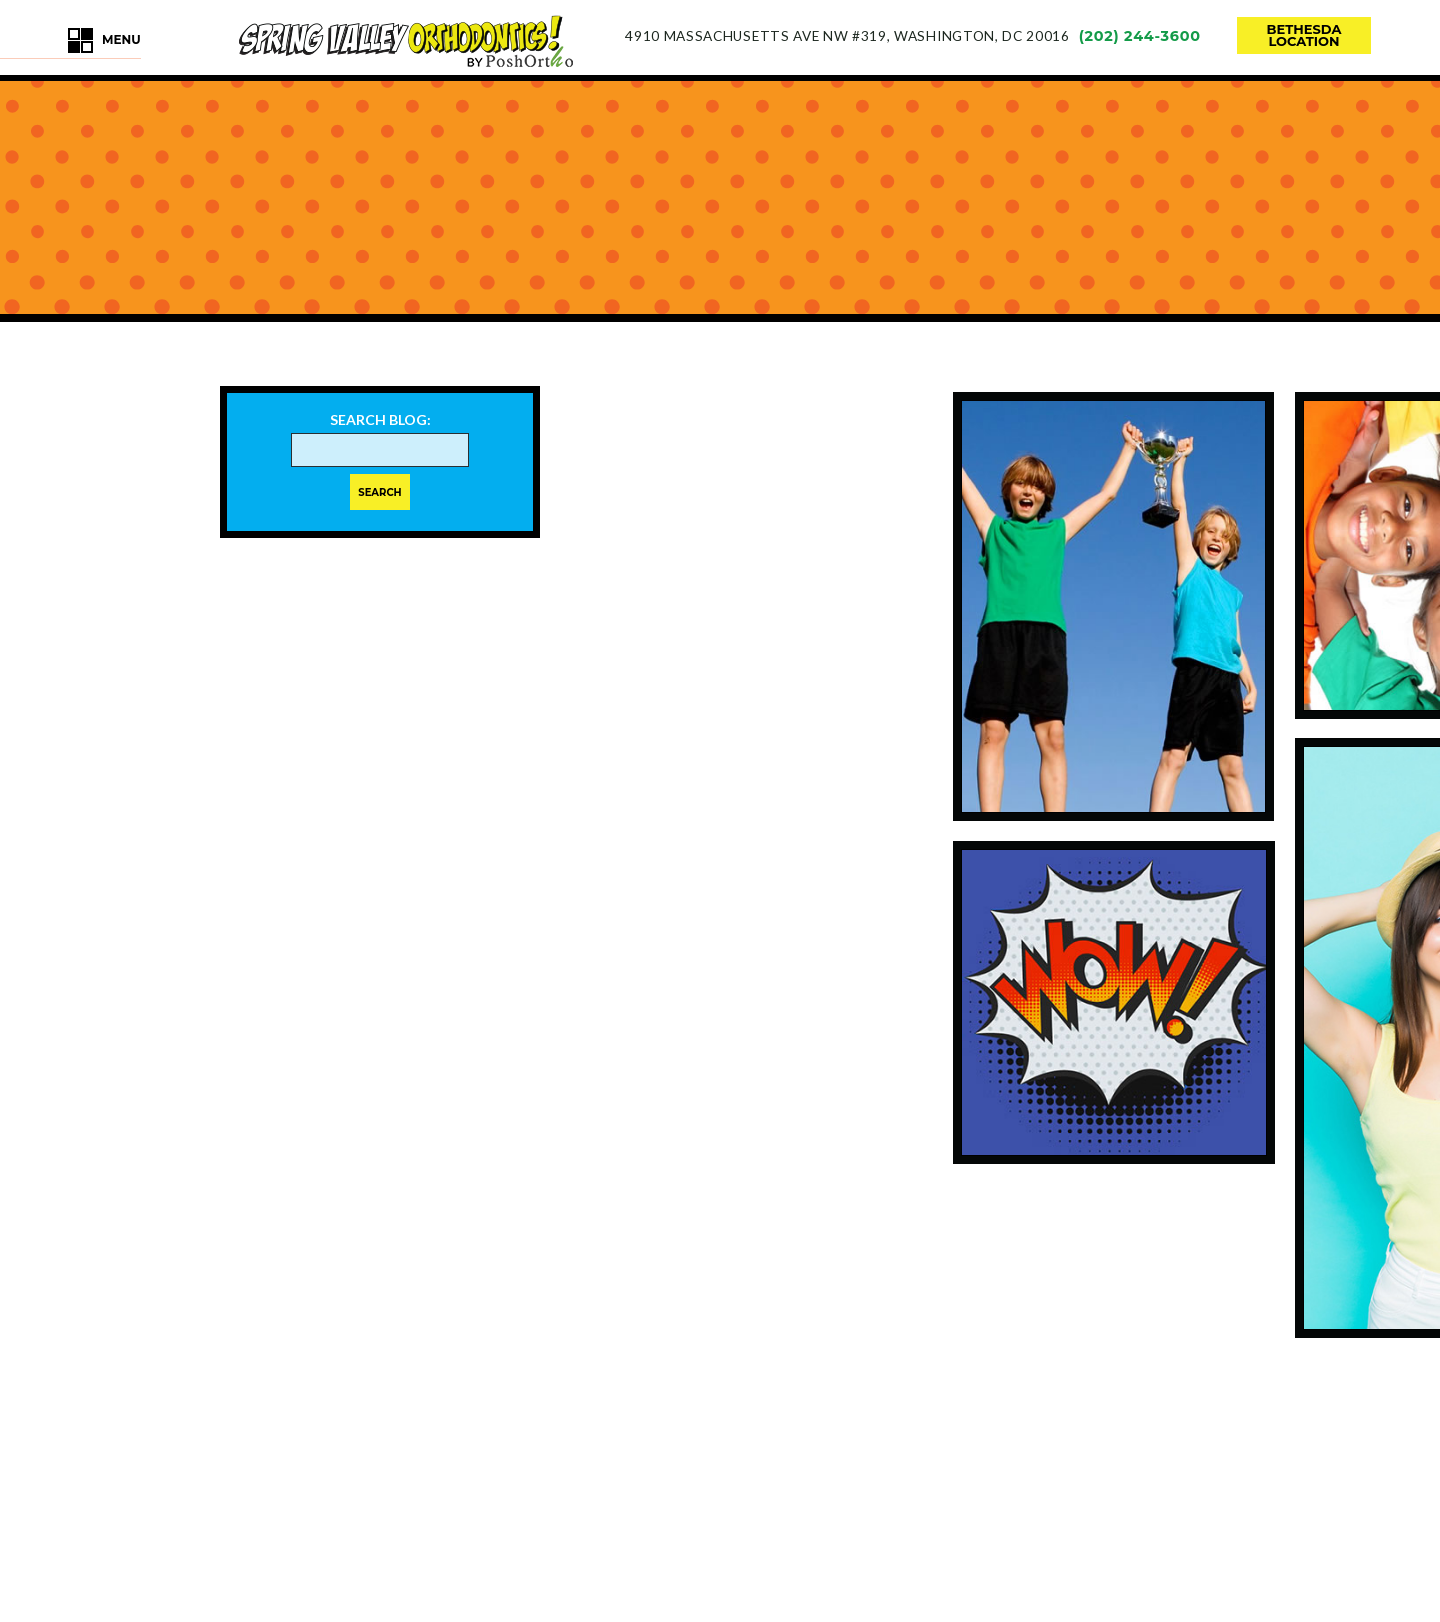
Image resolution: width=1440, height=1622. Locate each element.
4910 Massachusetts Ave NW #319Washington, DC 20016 (847, 36)
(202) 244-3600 (1140, 36)
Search (379, 492)
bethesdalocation (1304, 35)
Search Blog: (380, 420)
